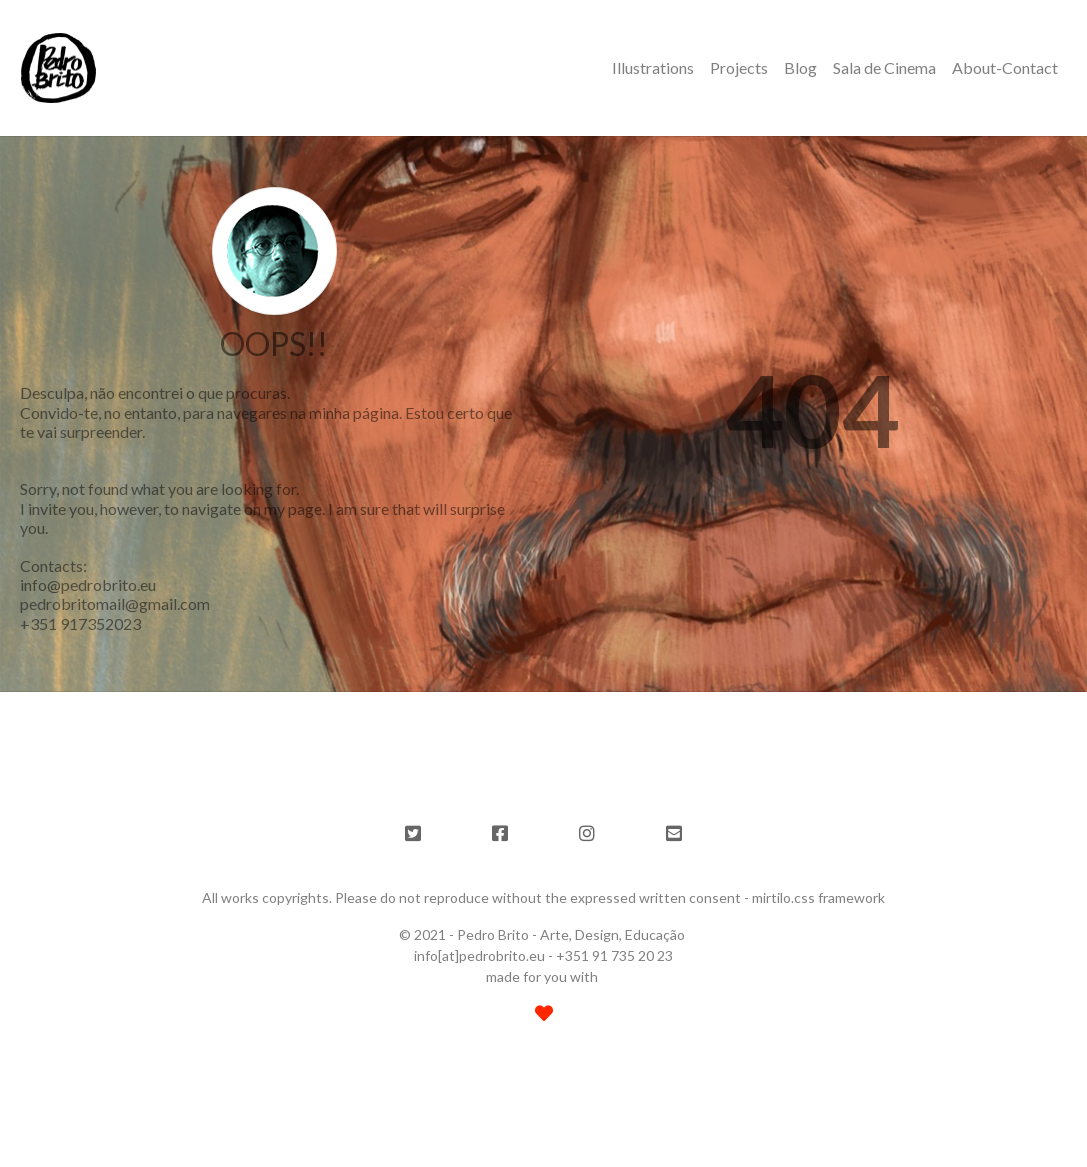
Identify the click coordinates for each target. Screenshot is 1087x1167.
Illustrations (653, 67)
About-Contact (1005, 67)
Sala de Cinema (884, 67)
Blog (800, 67)
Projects (739, 67)
